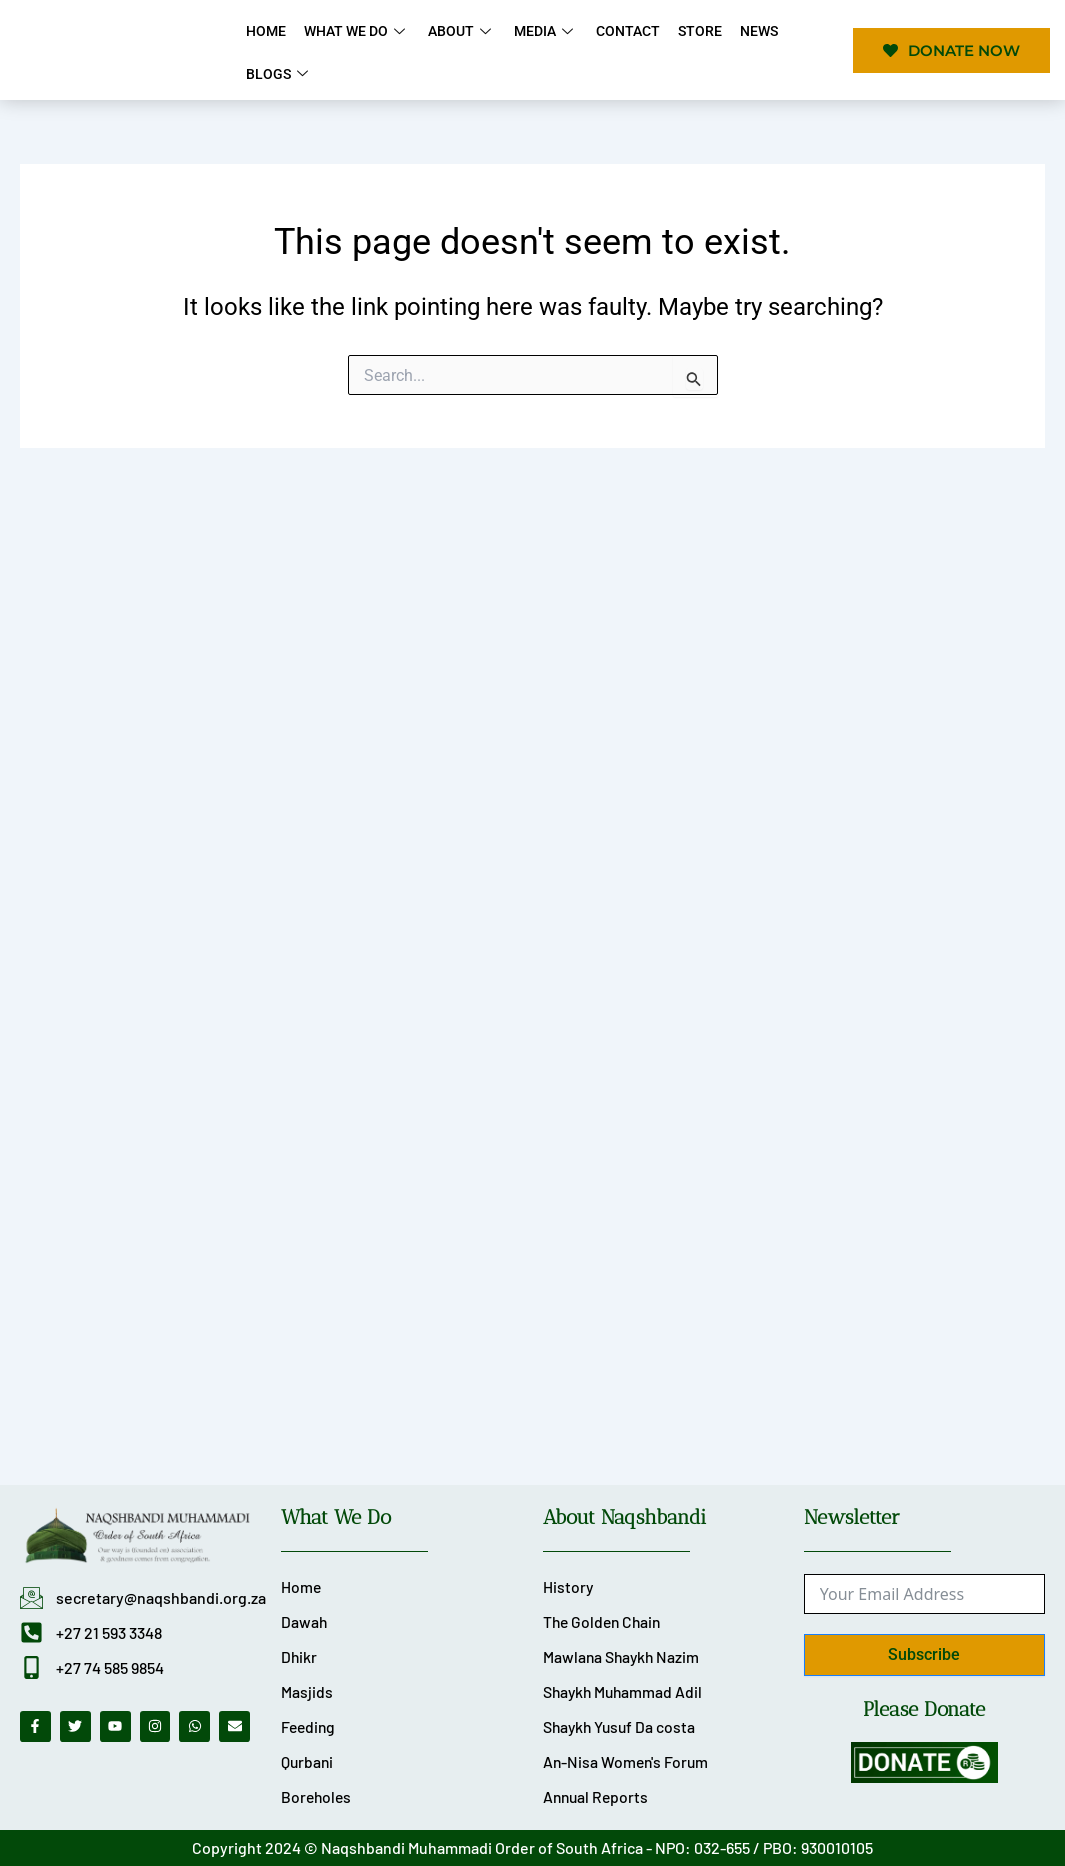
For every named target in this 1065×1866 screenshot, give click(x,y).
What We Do (354, 31)
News (746, 31)
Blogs (278, 73)
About (457, 31)
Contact (619, 31)
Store (689, 31)
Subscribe (924, 1651)
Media (539, 31)
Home (265, 31)
